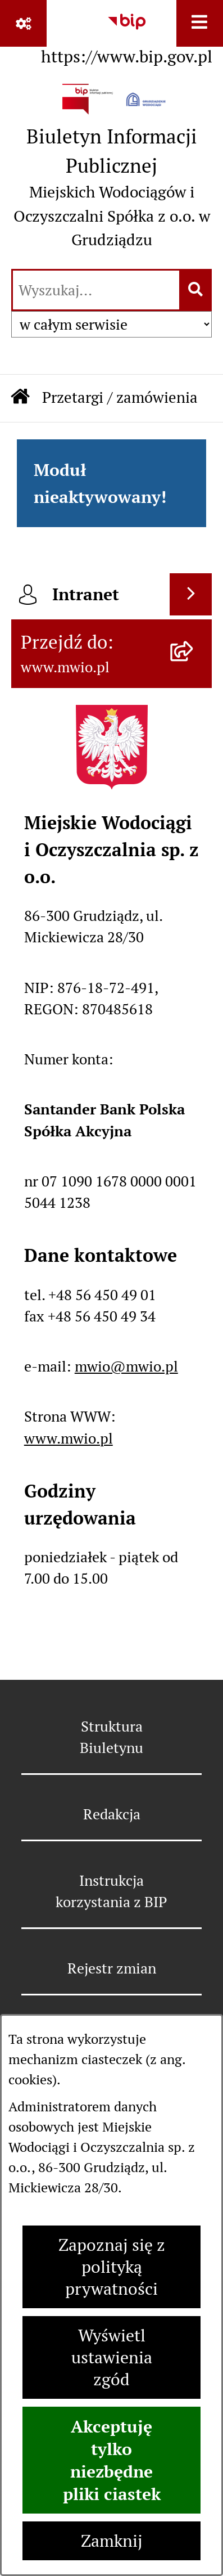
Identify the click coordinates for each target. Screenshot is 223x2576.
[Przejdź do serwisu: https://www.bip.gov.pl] (126, 35)
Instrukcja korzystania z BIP (111, 1891)
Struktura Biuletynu (111, 1737)
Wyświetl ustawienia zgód (111, 2357)
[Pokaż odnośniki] (23, 23)
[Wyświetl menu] (199, 23)
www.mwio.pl (68, 1438)
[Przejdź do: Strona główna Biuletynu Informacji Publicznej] (20, 398)
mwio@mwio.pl (126, 1366)
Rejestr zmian (111, 1968)
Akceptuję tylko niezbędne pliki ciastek (112, 2460)
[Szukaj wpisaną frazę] (196, 290)
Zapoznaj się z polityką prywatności (111, 2267)
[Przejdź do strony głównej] (111, 170)
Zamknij (112, 2541)
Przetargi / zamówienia (120, 397)
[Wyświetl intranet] (191, 594)
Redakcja (111, 1814)
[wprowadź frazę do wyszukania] (96, 290)
